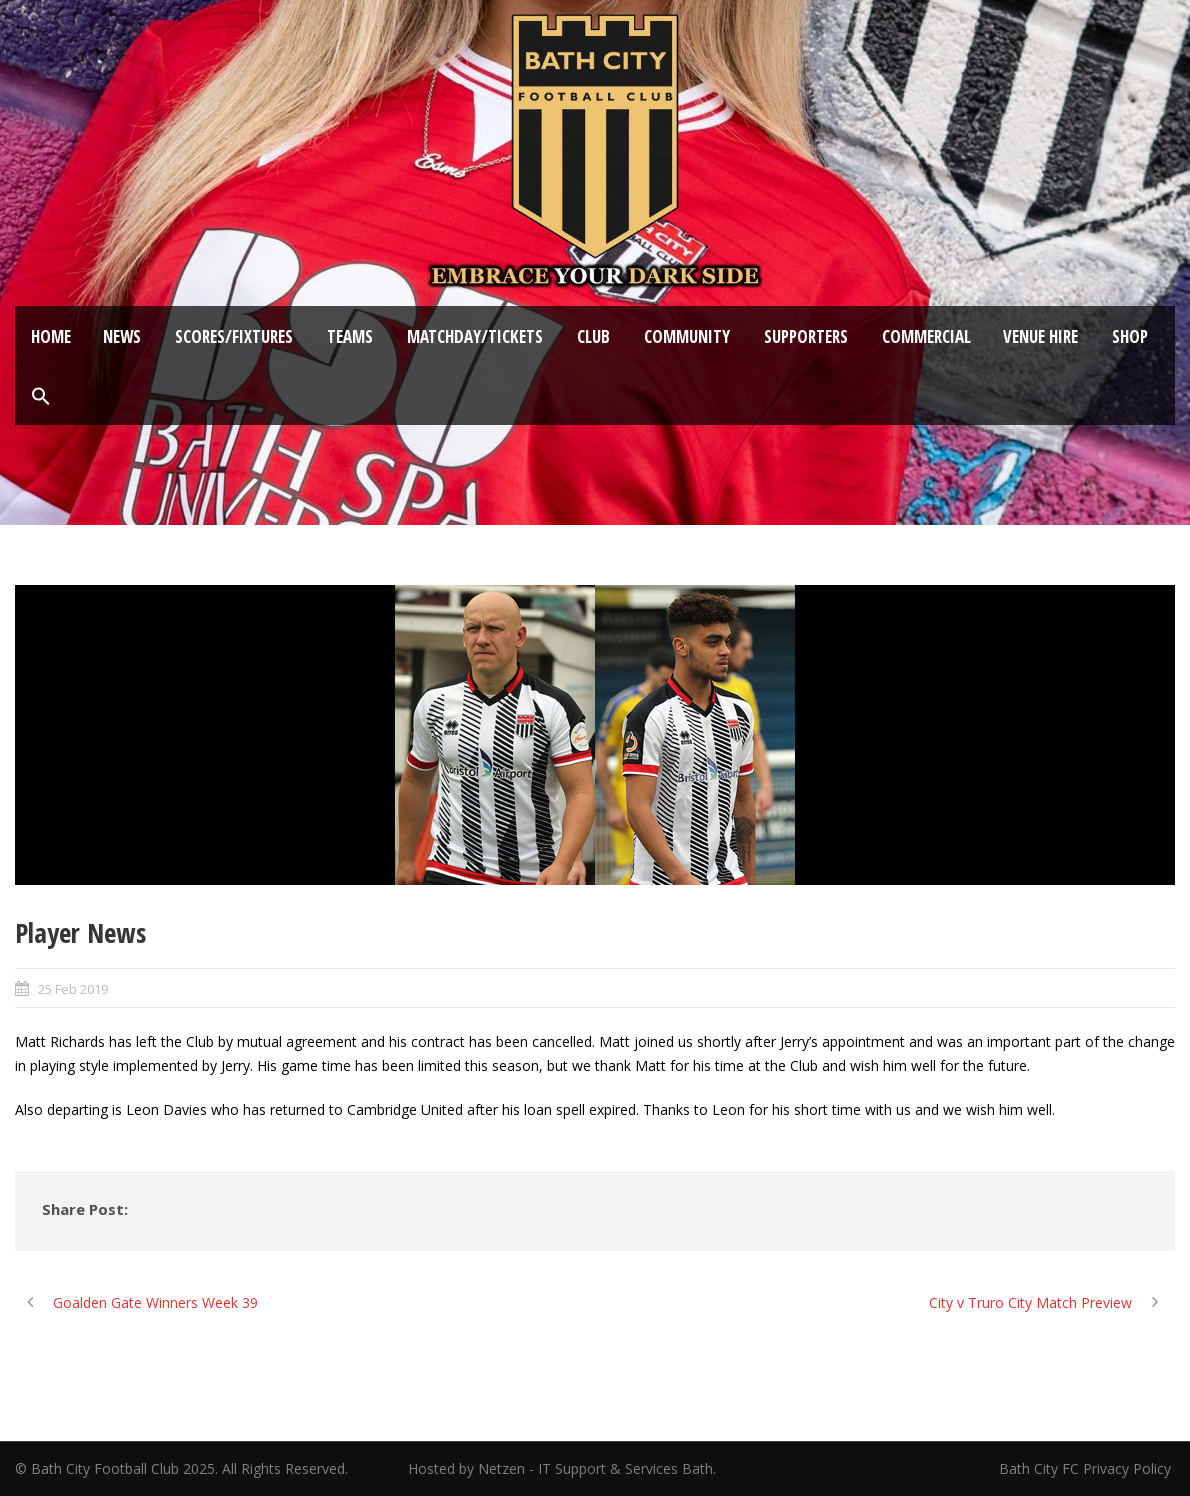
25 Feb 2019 (73, 989)
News (122, 336)
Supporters (806, 336)
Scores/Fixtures (234, 336)
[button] (41, 397)
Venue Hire (1040, 336)
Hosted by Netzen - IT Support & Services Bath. (562, 1468)
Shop (1130, 336)
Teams (350, 336)
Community (687, 336)
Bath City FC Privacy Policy (1087, 1468)
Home (51, 336)
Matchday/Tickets (475, 336)
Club (593, 336)
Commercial (926, 336)
